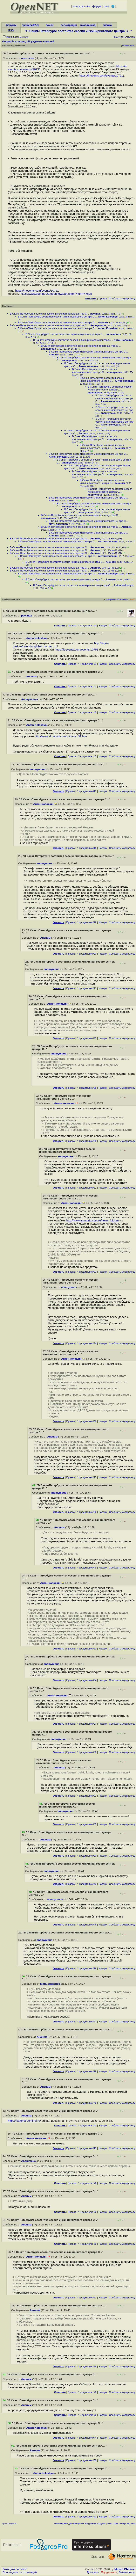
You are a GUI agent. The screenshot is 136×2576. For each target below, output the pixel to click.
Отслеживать (128, 46)
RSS (11, 30)
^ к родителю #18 (87, 848)
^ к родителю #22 (87, 2021)
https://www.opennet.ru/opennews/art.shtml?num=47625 (56, 293)
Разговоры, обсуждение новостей (32, 41)
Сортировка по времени (116, 599)
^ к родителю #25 (87, 1038)
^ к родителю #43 (87, 1883)
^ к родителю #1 (87, 663)
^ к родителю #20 (87, 953)
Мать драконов (58, 523)
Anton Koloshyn (108, 316)
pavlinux (95, 313)
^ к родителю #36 (87, 1421)
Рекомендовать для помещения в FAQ (71, 2523)
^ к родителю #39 (87, 1824)
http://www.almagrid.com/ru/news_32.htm (61, 736)
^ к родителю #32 (87, 1187)
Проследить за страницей (20, 2572)
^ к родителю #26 (87, 2366)
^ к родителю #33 (87, 1271)
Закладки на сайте (15, 2569)
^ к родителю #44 (87, 2437)
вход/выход (88, 25)
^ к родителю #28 (87, 1087)
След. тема (130, 2523)
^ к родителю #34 (87, 1343)
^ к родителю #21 (87, 2297)
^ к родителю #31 (87, 1795)
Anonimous (97, 547)
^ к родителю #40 (87, 2102)
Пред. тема (119, 2523)
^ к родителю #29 (87, 1140)
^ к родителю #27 (87, 1723)
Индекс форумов (97, 2523)
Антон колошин (123, 339)
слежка (107, 25)
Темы (109, 2523)
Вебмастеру (127, 2572)
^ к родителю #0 (87, 625)
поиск (49, 25)
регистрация (69, 25)
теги (106, 6)
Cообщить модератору (122, 298)
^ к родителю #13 (87, 2148)
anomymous (113, 334)
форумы (10, 25)
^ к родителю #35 (87, 1511)
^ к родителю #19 (87, 922)
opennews (27, 58)
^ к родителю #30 (87, 1752)
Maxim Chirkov (124, 2569)
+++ (87, 6)
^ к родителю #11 (87, 791)
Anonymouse (98, 325)
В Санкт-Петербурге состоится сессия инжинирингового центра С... (49, 313)
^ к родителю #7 (87, 756)
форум (96, 6)
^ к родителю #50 (87, 2460)
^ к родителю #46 (87, 1924)
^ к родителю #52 (87, 2516)
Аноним (103, 322)
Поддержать (109, 2572)
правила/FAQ (30, 25)
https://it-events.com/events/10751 (101, 75)
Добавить (93, 2572)
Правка (103, 298)
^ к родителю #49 (87, 1567)
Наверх (103, 625)
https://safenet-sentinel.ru (24, 2120)
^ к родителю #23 (87, 988)
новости (78, 6)
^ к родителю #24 (87, 1680)
